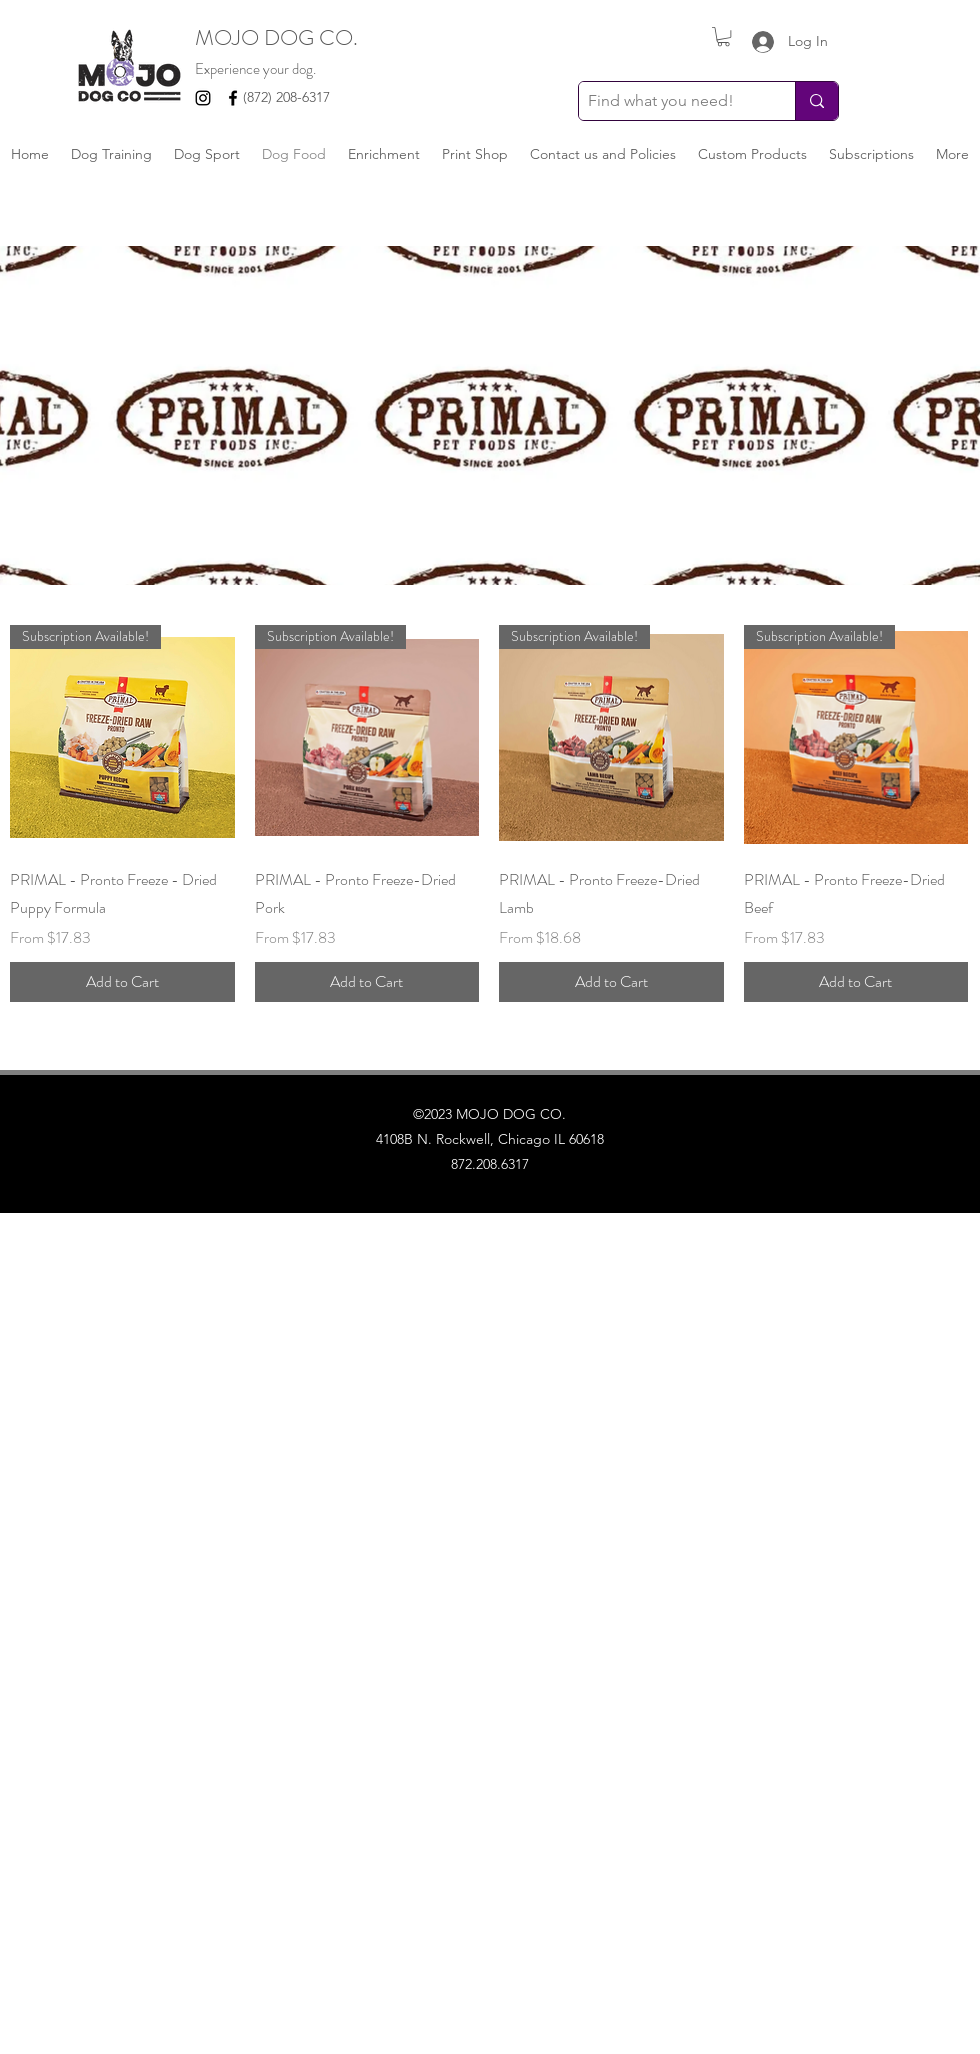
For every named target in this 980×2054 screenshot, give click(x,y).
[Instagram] (203, 98)
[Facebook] (233, 98)
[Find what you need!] (670, 101)
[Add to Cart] (122, 982)
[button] (723, 36)
